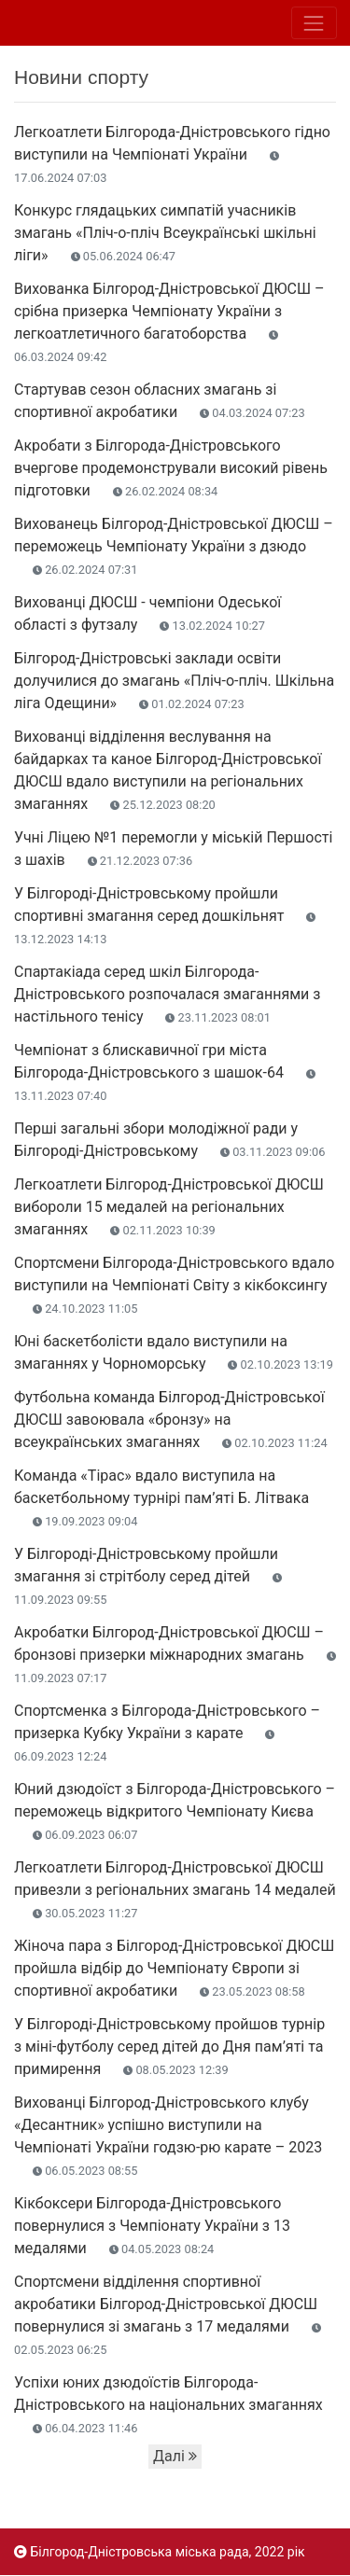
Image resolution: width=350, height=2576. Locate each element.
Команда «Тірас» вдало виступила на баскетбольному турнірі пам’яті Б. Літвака (161, 1497)
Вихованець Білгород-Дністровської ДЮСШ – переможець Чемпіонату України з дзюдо (173, 546)
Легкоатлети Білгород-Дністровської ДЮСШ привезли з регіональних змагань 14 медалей (175, 1889)
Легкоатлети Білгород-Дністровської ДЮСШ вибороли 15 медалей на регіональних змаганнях (169, 1207)
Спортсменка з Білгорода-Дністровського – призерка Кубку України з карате (167, 1732)
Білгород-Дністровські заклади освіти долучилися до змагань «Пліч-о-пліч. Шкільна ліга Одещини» (174, 680)
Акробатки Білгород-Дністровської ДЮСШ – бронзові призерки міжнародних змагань (175, 1654)
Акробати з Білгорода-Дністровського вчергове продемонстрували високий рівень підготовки (171, 468)
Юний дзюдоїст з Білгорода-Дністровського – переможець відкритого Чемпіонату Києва (174, 1811)
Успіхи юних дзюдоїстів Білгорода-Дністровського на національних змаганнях (168, 2404)
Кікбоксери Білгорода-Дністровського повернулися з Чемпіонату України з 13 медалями (152, 2225)
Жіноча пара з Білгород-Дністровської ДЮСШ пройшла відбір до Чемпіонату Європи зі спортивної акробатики (174, 1968)
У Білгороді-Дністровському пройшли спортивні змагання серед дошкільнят (164, 915)
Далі (175, 2456)
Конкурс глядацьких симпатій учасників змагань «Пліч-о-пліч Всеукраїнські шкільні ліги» (165, 233)
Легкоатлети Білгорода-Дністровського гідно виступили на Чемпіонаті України (172, 154)
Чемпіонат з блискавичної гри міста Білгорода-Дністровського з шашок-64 (164, 1072)
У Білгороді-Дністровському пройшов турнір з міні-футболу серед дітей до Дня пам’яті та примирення (169, 2046)
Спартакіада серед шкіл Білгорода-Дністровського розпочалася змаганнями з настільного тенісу (167, 994)
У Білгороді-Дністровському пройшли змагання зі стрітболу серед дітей (148, 1576)
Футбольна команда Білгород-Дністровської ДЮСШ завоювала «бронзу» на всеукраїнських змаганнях (171, 1419)
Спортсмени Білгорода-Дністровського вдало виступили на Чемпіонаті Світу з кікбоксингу (174, 1285)
